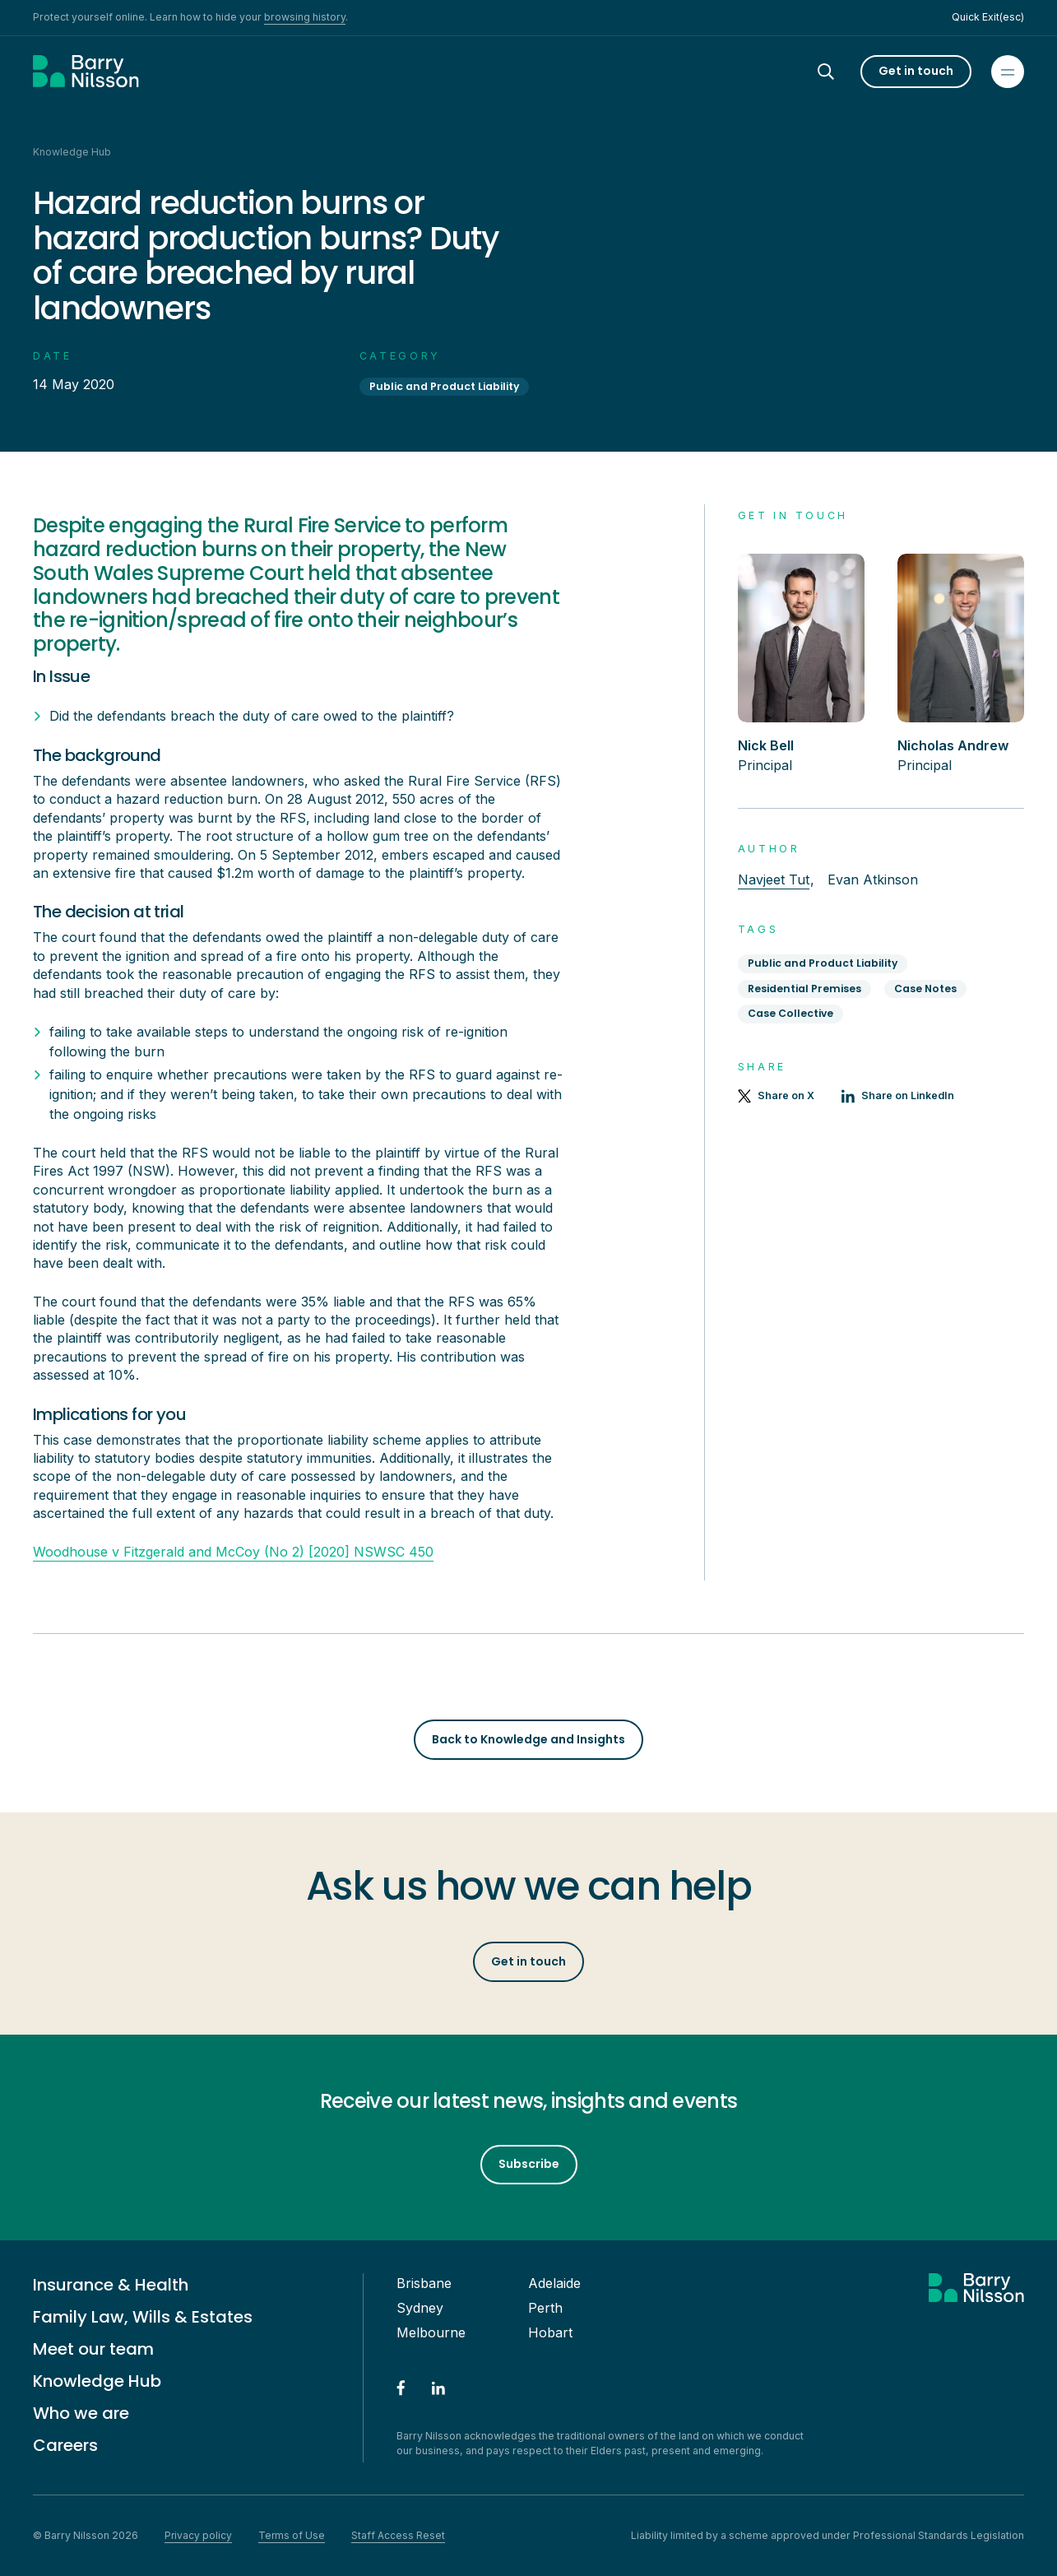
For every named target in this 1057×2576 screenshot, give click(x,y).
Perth (545, 2308)
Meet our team (93, 2348)
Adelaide (554, 2283)
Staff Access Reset (398, 2535)
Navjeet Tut (773, 879)
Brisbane (424, 2283)
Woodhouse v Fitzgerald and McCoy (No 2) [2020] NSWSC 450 (233, 1551)
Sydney (419, 2308)
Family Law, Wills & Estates (143, 2316)
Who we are (81, 2413)
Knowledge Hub (97, 2381)
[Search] (841, 71)
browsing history (304, 17)
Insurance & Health (110, 2284)
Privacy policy (198, 2535)
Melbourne (431, 2332)
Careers (65, 2445)
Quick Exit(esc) (988, 17)
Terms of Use (291, 2535)
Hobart (550, 2332)
